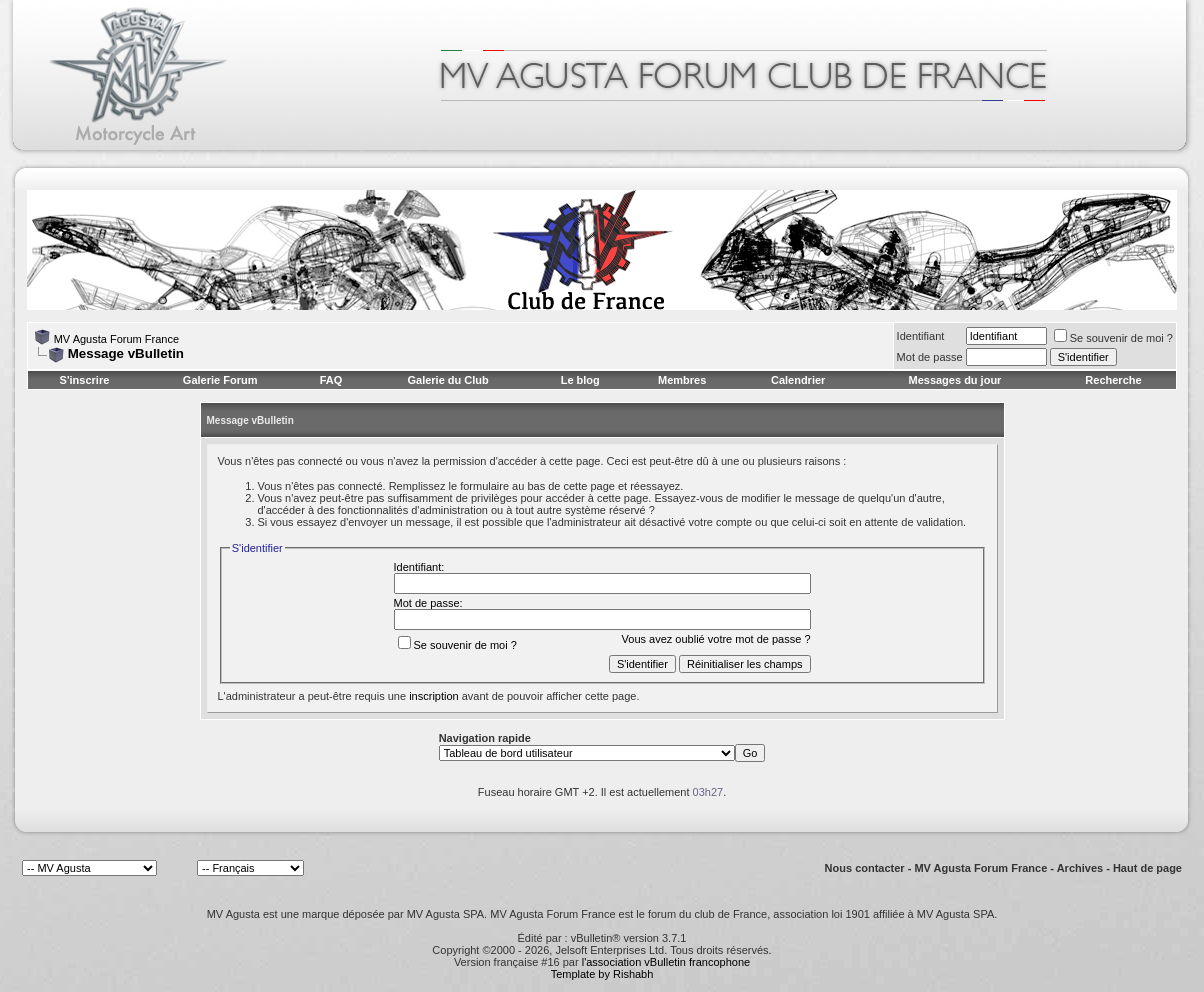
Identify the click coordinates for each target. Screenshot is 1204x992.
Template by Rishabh (602, 974)
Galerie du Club (447, 380)
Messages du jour (954, 380)
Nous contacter (865, 868)
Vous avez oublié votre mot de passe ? (716, 639)
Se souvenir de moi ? (1113, 338)
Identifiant (921, 336)
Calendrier (798, 380)
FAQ (331, 380)
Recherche (1113, 380)
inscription (434, 696)
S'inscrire (85, 380)
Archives (1080, 868)
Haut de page (1147, 868)
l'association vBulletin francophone (666, 962)
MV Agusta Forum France (116, 339)
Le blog (580, 380)
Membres (682, 380)
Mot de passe (930, 357)
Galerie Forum (220, 380)
